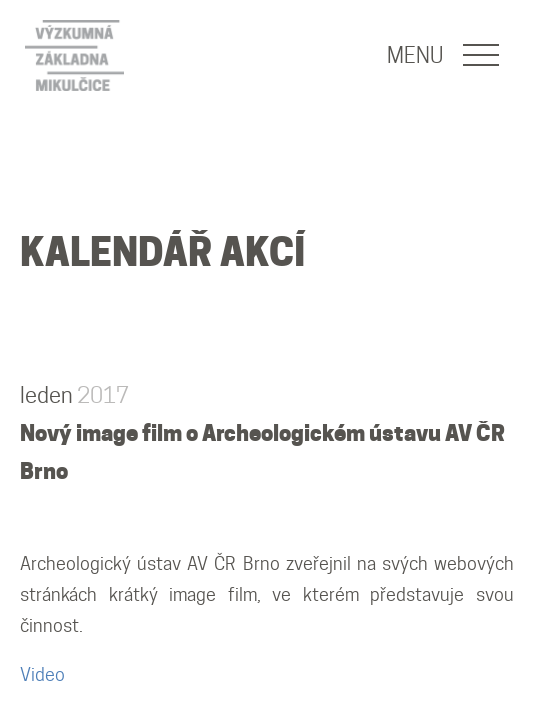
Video (42, 674)
